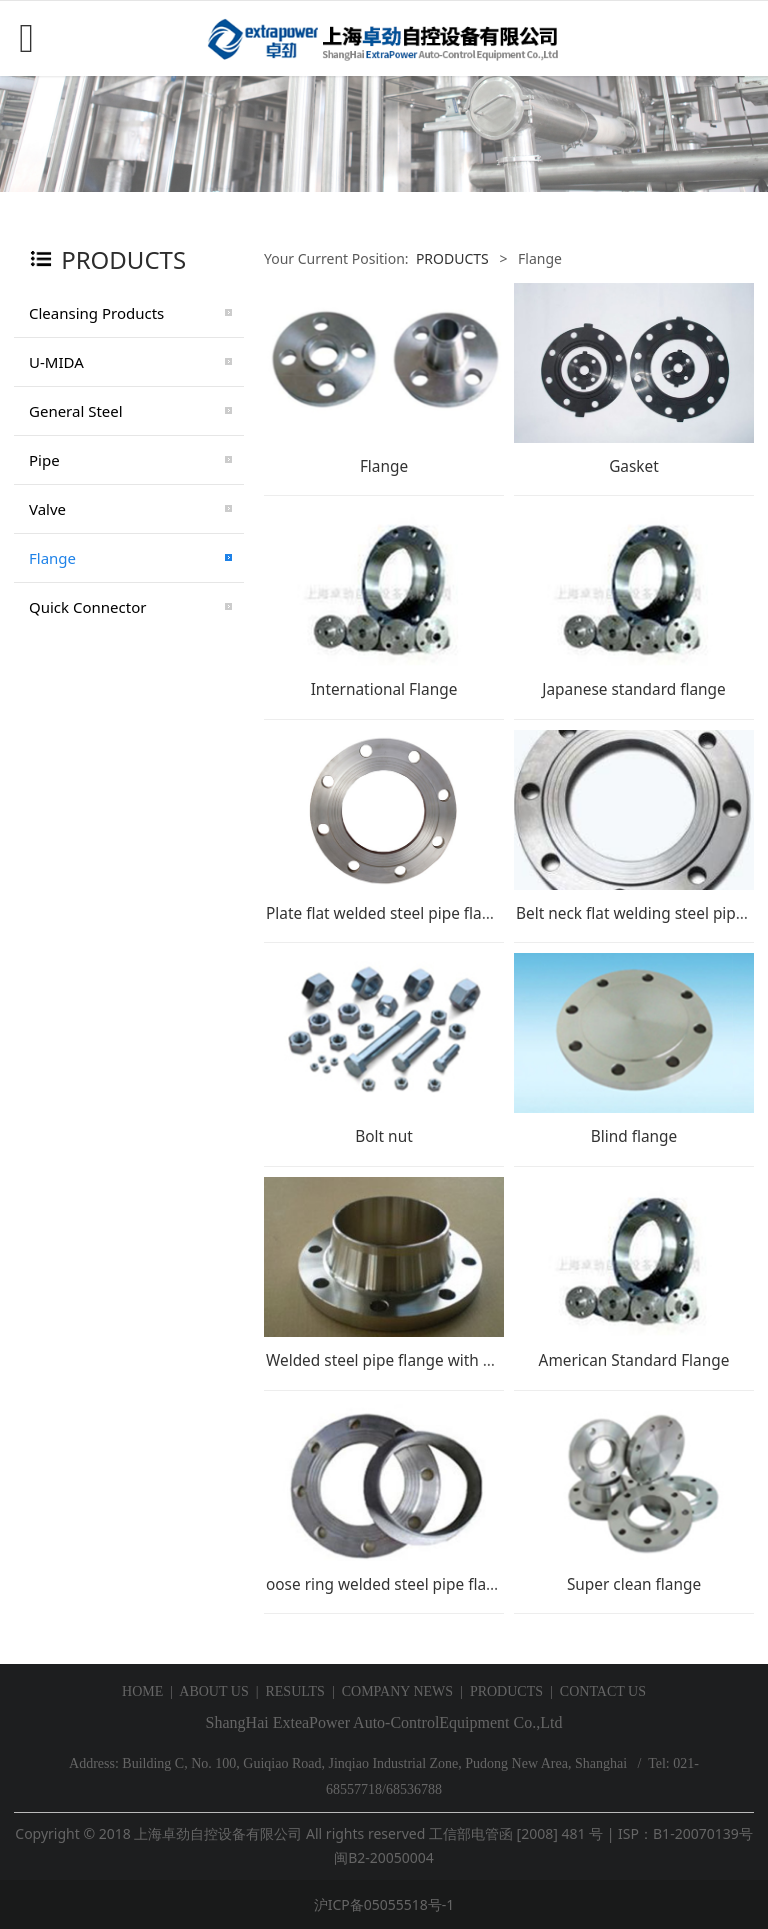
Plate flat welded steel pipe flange (387, 913)
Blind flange (634, 1136)
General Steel (76, 411)
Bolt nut (383, 1136)
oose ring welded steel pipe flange (390, 1584)
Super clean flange (634, 1584)
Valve (47, 509)
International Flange (384, 689)
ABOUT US (213, 1691)
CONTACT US (603, 1691)
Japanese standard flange (633, 689)
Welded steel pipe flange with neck (391, 1360)
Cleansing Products (96, 313)
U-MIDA (56, 362)
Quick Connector (87, 607)
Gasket (634, 466)
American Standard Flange (634, 1360)
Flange (52, 558)
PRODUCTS (452, 258)
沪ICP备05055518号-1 (384, 1904)
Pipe (44, 460)
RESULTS (294, 1691)
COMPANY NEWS (397, 1691)
